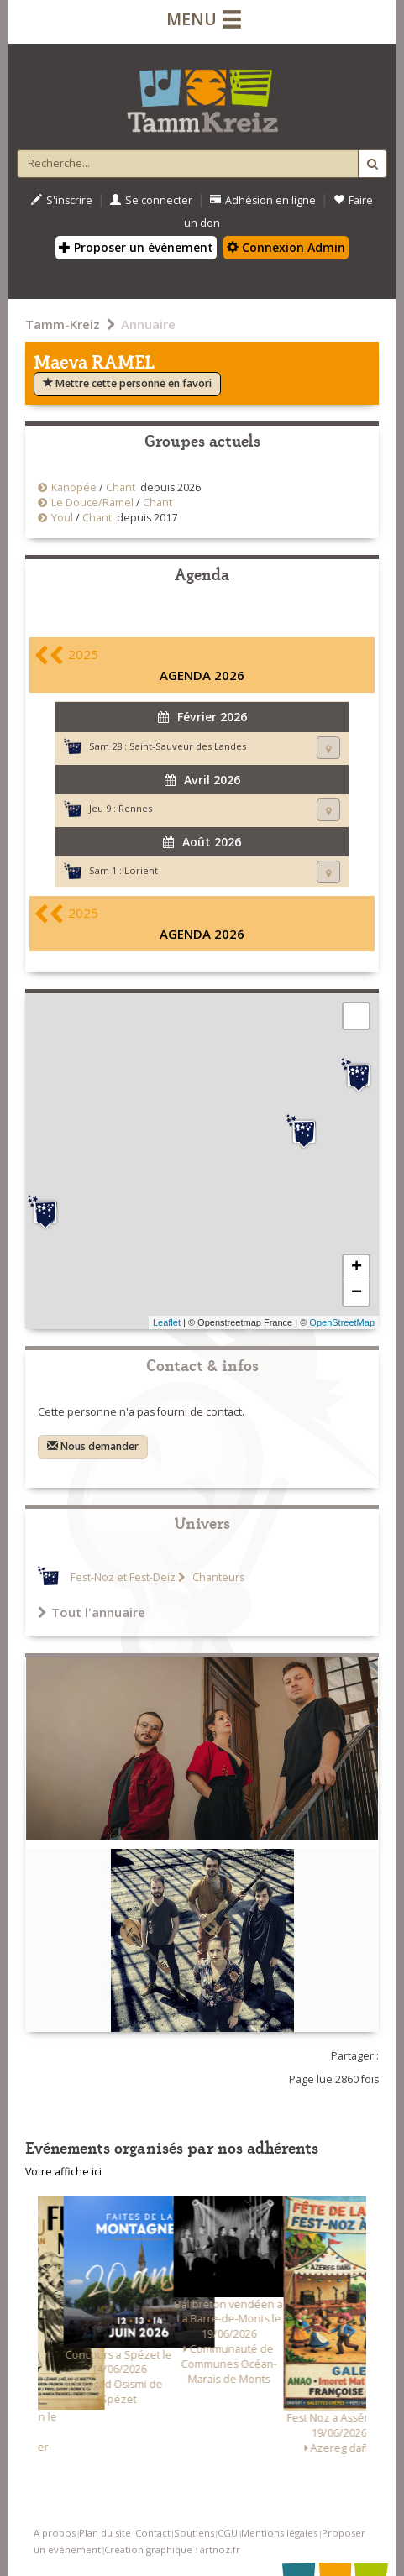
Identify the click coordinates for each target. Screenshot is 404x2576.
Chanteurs (217, 1577)
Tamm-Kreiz (62, 324)
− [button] (356, 1293)
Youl (62, 517)
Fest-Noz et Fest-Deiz (123, 1577)
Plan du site (105, 2532)
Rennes (135, 808)
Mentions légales (279, 2532)
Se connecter (151, 200)
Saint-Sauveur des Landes (187, 746)
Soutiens (194, 2532)
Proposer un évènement (136, 247)
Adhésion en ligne (263, 200)
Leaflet (167, 1322)
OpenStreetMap (342, 1322)
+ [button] (356, 1267)
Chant (120, 487)
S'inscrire (61, 200)
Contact (153, 2532)
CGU (228, 2532)
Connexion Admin (286, 247)
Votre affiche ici (63, 2172)
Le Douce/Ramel (92, 502)
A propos (55, 2532)
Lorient (141, 870)
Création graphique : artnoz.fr (172, 2549)
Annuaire (148, 324)
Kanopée (74, 487)
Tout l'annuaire (91, 1612)
